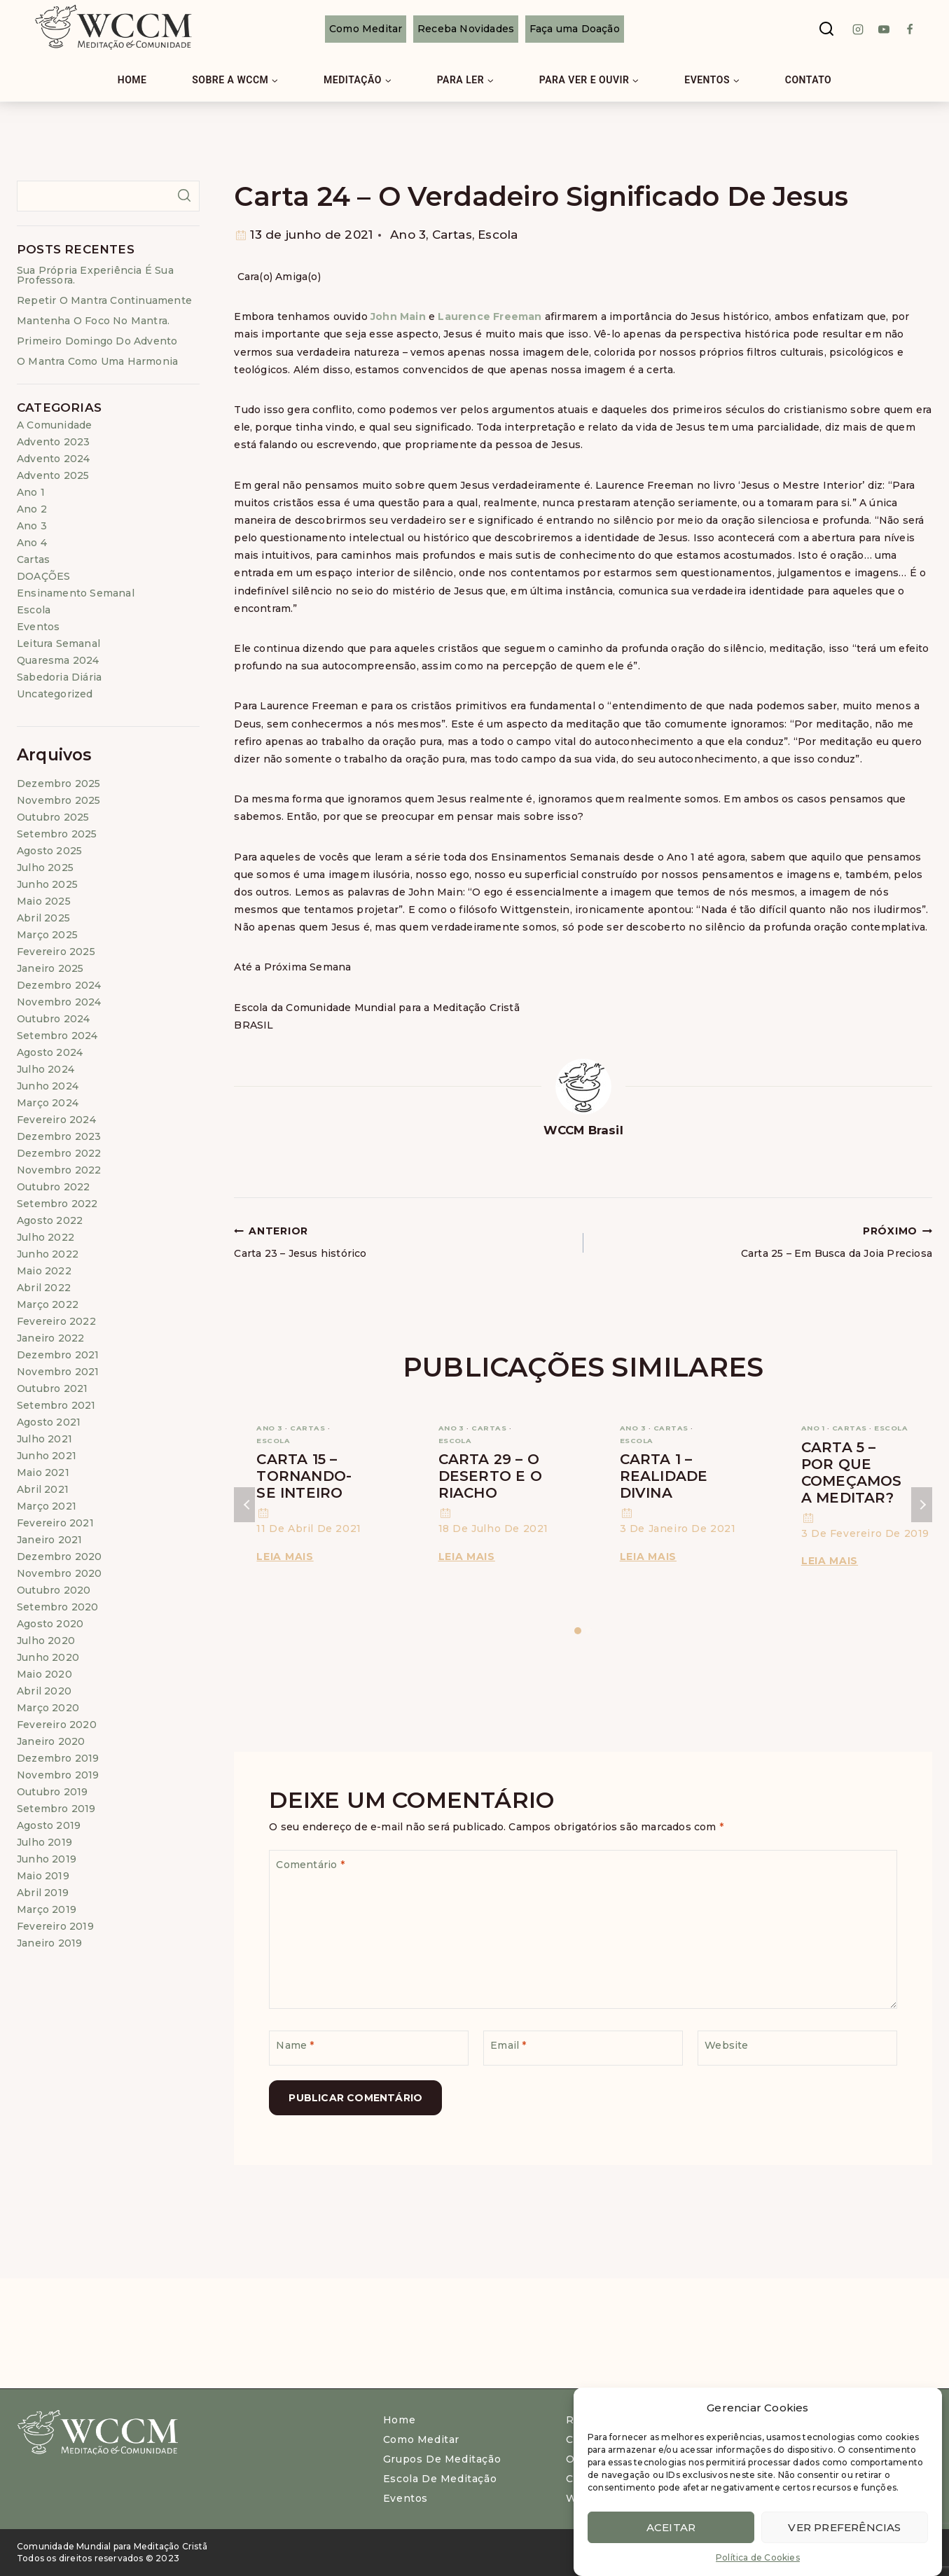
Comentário (310, 1864)
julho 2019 (44, 1842)
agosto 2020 (50, 1623)
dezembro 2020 (59, 1556)
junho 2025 (47, 884)
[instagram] (858, 29)
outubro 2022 (53, 1187)
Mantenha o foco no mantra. (93, 320)
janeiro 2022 (50, 1338)
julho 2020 (46, 1640)
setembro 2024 (57, 1035)
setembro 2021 (56, 1405)
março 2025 (47, 934)
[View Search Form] (826, 29)
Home (132, 79)
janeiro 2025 (50, 968)
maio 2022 (44, 1271)
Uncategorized (55, 694)
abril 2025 (43, 918)
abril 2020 (44, 1691)
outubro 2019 (52, 1791)
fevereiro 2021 (55, 1523)
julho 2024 (45, 1069)
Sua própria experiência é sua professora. (95, 275)
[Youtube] (884, 29)
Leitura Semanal (58, 643)
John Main (398, 316)
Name (295, 2045)
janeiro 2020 (51, 1741)
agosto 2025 (49, 850)
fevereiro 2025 (56, 951)
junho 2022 (47, 1254)
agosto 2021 (49, 1422)
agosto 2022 (50, 1220)
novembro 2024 (59, 1002)
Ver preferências (844, 2528)
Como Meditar (365, 28)
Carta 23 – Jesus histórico (403, 1241)
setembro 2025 (57, 834)
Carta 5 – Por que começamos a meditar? (851, 1472)
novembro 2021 (58, 1371)
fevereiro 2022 (56, 1321)
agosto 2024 (50, 1052)
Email (508, 2045)
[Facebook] (910, 29)
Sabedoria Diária (59, 677)
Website (726, 2045)
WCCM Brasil (583, 1130)
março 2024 (47, 1102)
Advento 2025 (53, 475)
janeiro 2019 (49, 1943)
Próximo (921, 1504)
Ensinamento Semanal (75, 593)
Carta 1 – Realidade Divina (664, 1476)
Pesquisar (184, 195)
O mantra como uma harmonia (97, 361)
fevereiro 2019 (55, 1926)
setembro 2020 (58, 1607)
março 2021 (46, 1506)
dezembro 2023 (59, 1136)
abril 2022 (44, 1287)
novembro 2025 (59, 800)
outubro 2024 (53, 1018)
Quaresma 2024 (58, 660)
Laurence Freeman (491, 316)
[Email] (583, 2048)
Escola (498, 235)
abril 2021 (43, 1489)
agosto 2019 (49, 1825)
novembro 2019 (58, 1775)
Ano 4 (32, 542)
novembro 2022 (59, 1170)
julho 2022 (45, 1237)
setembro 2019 (56, 1808)
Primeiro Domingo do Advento (97, 341)
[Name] (369, 2048)
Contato (808, 79)
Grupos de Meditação (442, 2459)
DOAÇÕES (43, 576)
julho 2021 (44, 1439)
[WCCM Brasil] (112, 29)
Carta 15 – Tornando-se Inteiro (304, 1476)
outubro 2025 (53, 817)
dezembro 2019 (58, 1758)
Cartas (452, 235)
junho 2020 (48, 1657)
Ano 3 (408, 235)
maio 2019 (43, 1876)
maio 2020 (44, 1674)
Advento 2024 (53, 458)
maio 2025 (44, 901)
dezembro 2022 (59, 1153)
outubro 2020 (53, 1590)
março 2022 (47, 1304)
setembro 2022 (57, 1203)
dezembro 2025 (59, 783)
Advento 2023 (53, 442)
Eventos (38, 626)
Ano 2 (32, 509)
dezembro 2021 (58, 1355)
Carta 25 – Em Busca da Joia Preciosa (762, 1241)
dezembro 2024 (59, 985)
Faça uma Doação (574, 28)
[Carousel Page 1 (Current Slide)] (578, 1631)
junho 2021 (46, 1455)
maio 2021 (43, 1472)
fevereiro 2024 (56, 1119)
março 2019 (46, 1909)
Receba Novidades (465, 28)
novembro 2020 (59, 1573)
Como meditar (421, 2439)
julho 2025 (45, 867)
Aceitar (670, 2528)
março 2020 (48, 1707)
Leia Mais (287, 1556)
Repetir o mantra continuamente (104, 300)
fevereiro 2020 (57, 1724)
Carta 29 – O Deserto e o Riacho (490, 1476)
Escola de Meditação (440, 2478)
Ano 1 (812, 1428)
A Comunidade (54, 425)
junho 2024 (47, 1086)
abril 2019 (43, 1892)
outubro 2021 (52, 1388)
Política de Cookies (758, 2559)
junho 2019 (46, 1859)
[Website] (797, 2048)
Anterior (244, 1504)
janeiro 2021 (49, 1539)
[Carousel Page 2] (588, 1631)
